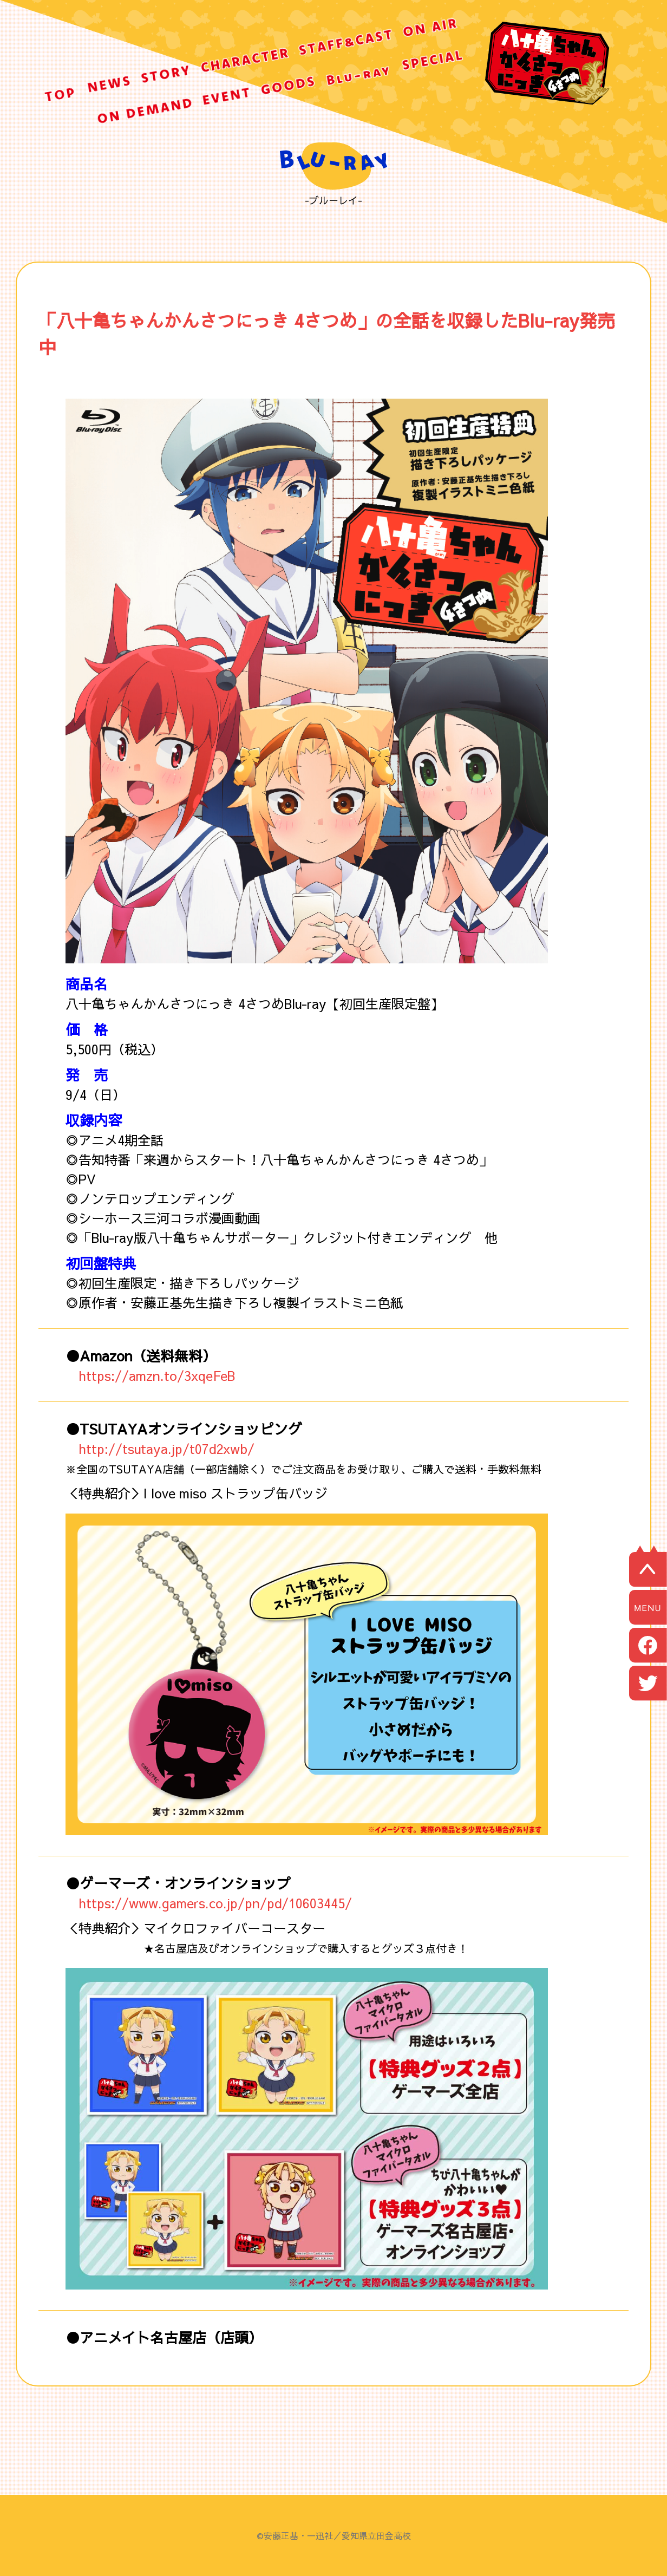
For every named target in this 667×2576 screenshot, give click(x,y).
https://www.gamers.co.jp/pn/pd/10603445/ (215, 1903)
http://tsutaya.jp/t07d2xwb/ (166, 1448)
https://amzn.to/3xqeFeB (157, 1375)
